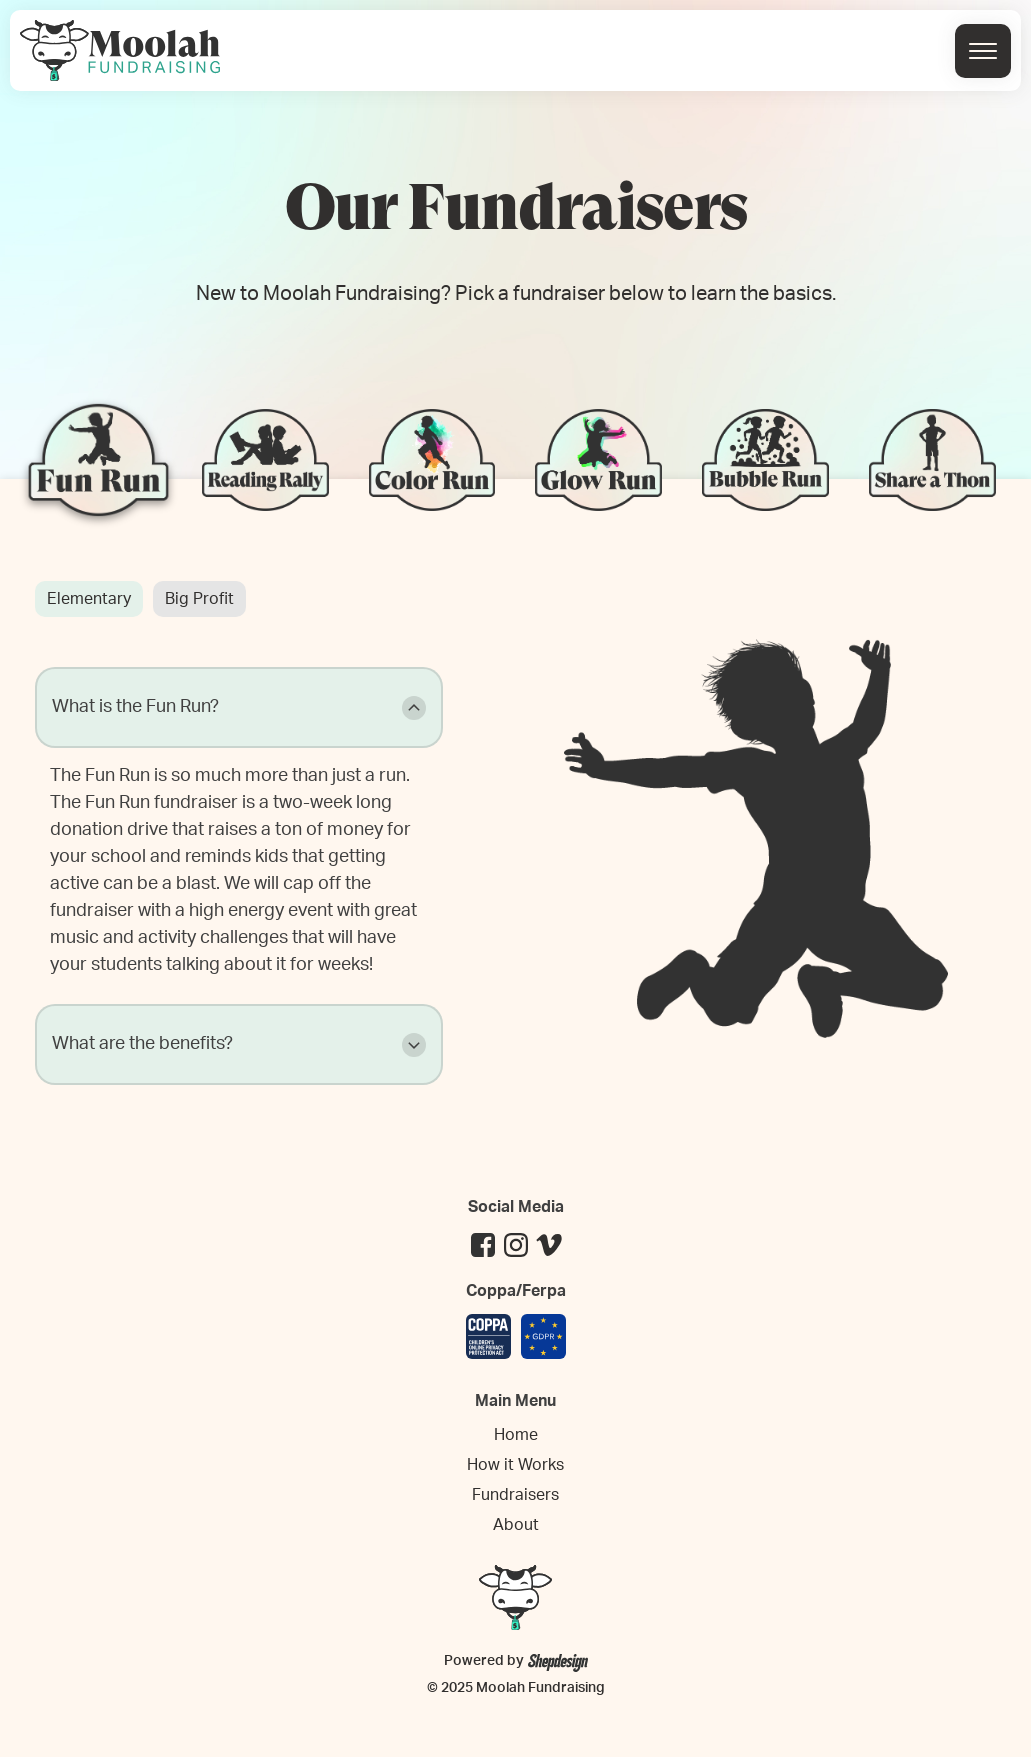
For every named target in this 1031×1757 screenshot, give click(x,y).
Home (516, 1435)
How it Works (515, 1465)
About (516, 1525)
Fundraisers (515, 1495)
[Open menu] (983, 51)
